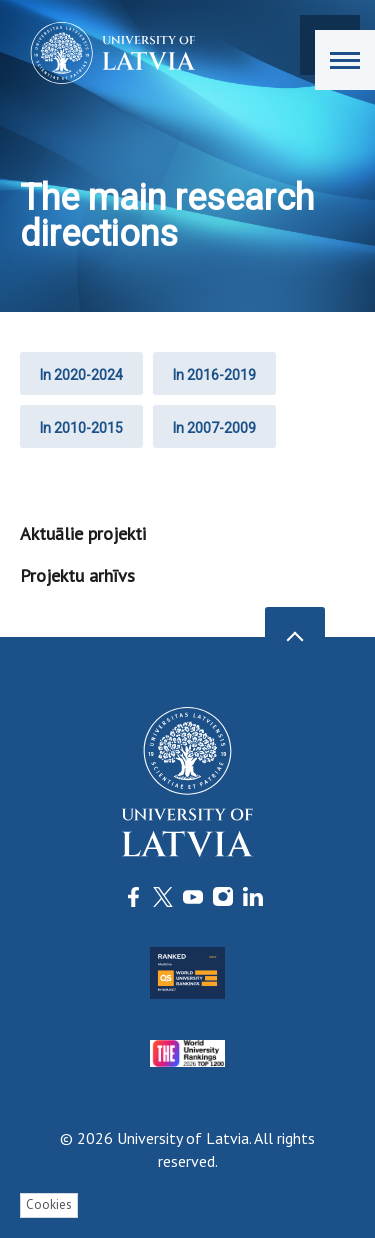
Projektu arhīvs (77, 575)
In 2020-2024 (81, 375)
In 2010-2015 (81, 428)
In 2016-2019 (214, 375)
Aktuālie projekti (83, 533)
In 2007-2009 (214, 428)
